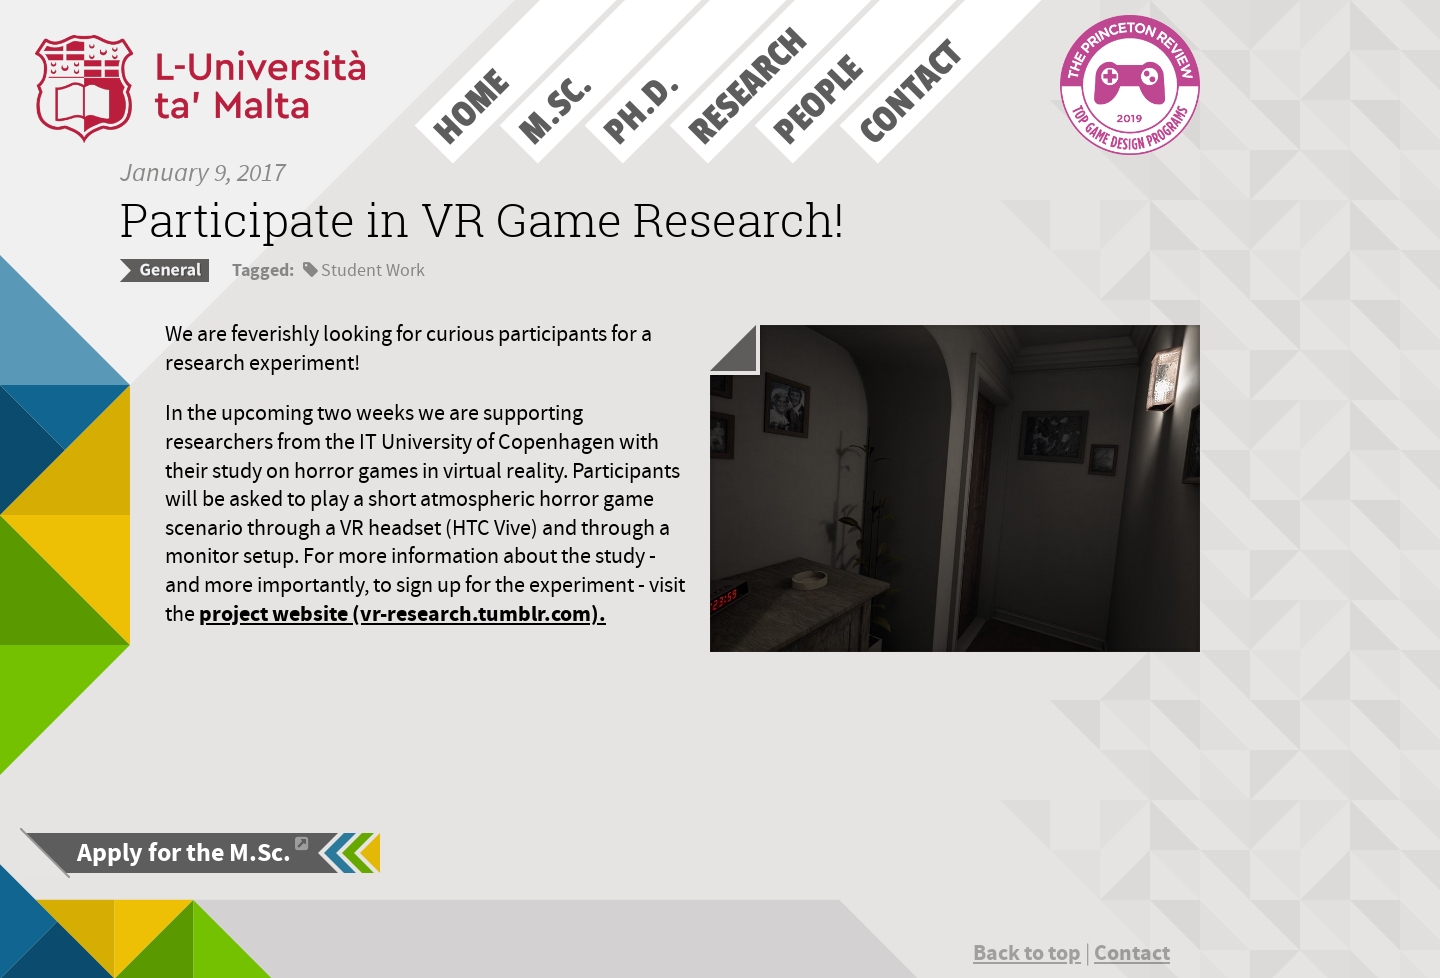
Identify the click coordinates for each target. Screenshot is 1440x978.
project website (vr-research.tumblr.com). (402, 613)
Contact (1132, 952)
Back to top (1027, 952)
